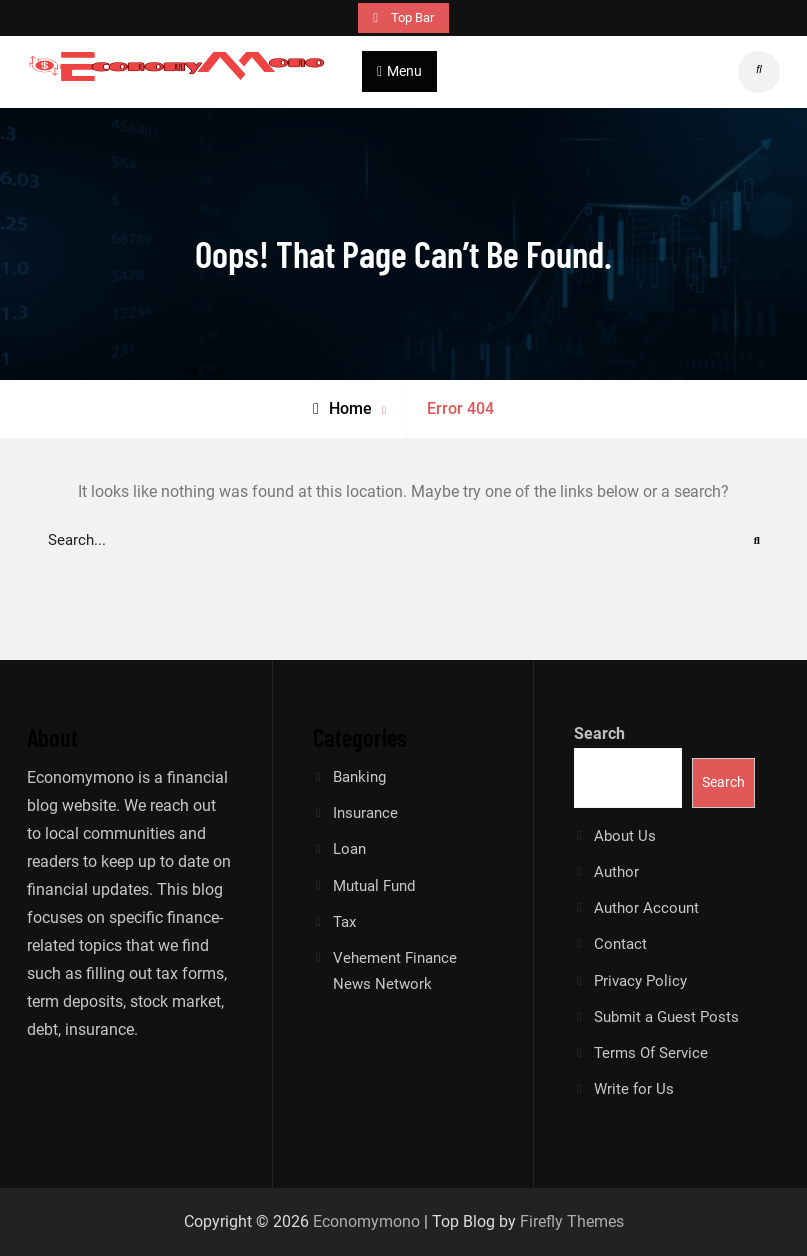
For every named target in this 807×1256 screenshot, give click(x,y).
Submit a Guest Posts (666, 1017)
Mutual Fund (374, 886)
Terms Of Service (651, 1053)
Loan (349, 849)
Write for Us (634, 1089)
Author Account (646, 908)
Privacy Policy (640, 981)
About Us (625, 836)
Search (599, 733)
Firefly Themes (572, 1221)
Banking (359, 777)
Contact (620, 944)
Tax (344, 922)
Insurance (365, 813)
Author (616, 872)
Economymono (366, 1221)
